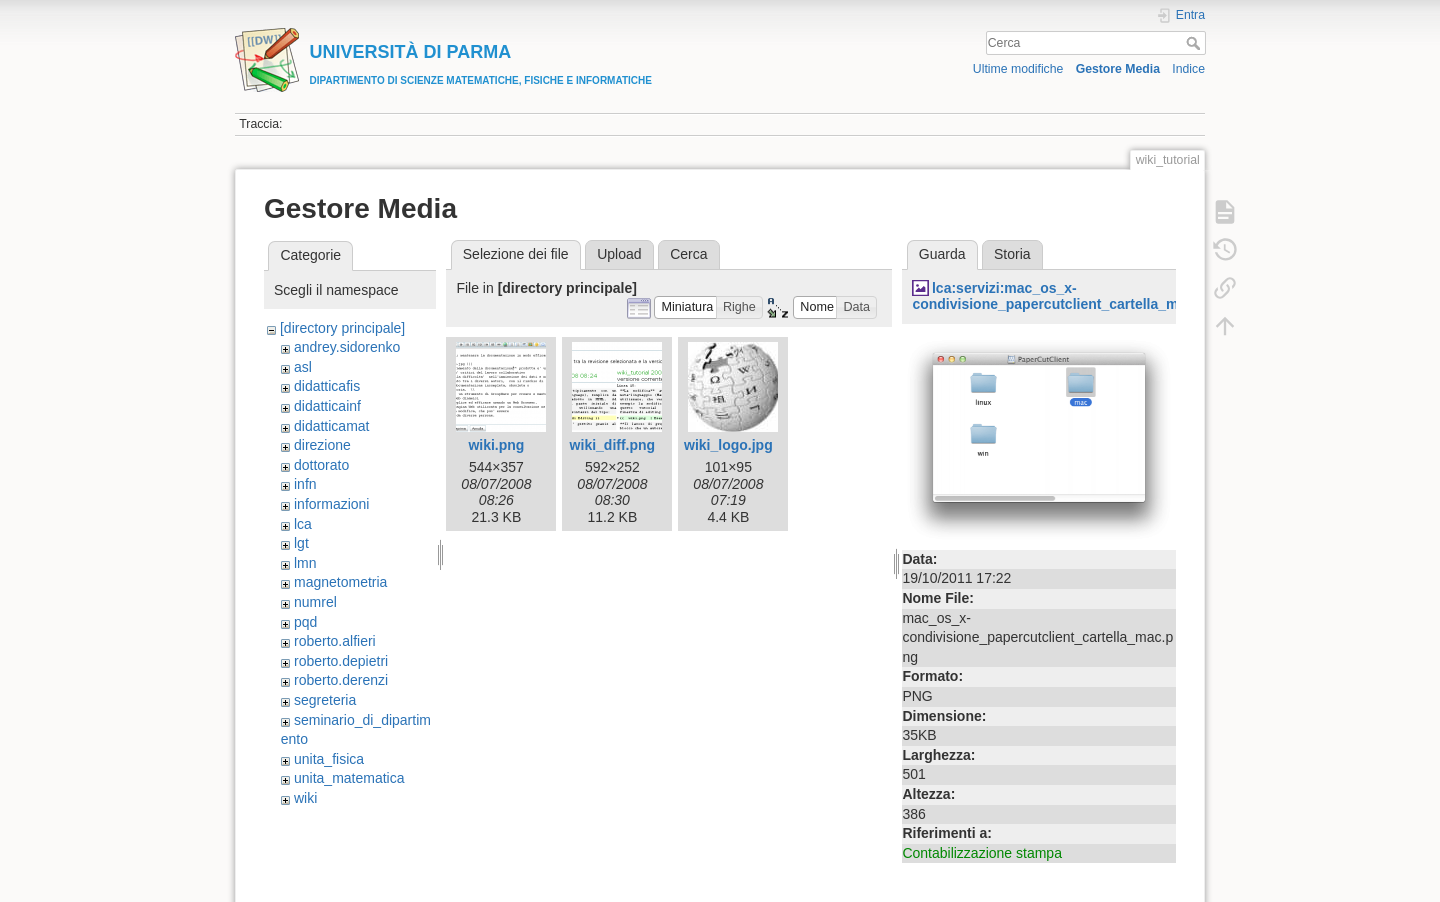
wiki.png (496, 445)
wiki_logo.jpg (728, 445)
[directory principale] (342, 328)
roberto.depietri (341, 661)
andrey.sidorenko (347, 347)
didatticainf (327, 406)
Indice (1188, 69)
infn (305, 484)
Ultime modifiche (1018, 69)
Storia (1012, 254)
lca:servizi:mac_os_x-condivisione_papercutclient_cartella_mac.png (1067, 296)
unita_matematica (349, 778)
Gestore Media (1118, 69)
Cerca (1195, 43)
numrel (315, 602)
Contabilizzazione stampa (982, 853)
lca (303, 524)
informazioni (331, 504)
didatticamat (331, 426)
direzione (322, 445)
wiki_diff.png (613, 445)
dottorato (321, 465)
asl (303, 367)
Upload (619, 254)
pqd (305, 622)
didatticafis (327, 386)
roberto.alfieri (335, 641)
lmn (305, 563)
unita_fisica (329, 759)
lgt (301, 543)
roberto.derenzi (341, 680)
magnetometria (340, 582)
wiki (305, 798)
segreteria (325, 700)
